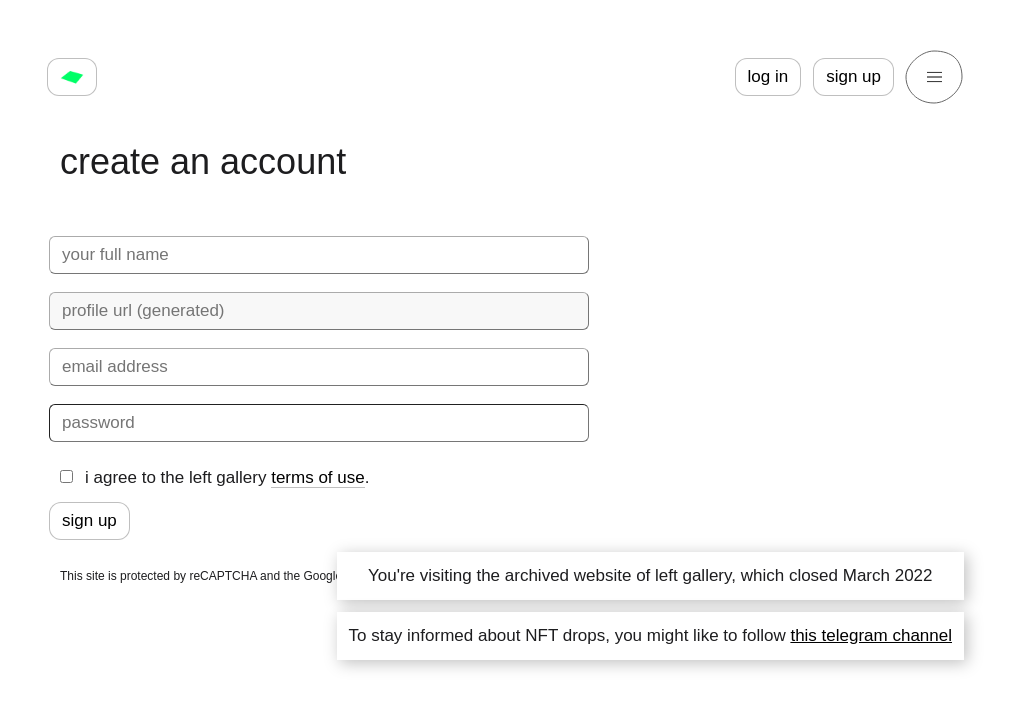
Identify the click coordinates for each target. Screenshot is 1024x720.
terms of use (318, 477)
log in (768, 76)
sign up (853, 76)
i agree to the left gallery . (214, 478)
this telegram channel (871, 635)
